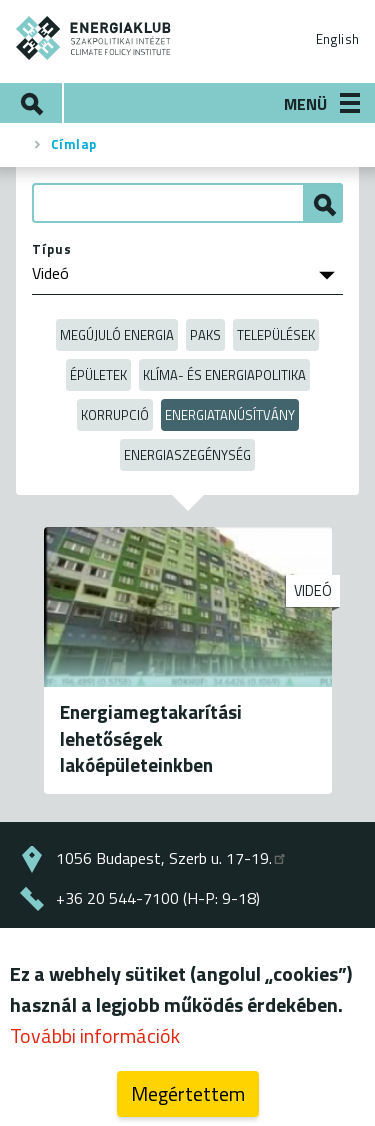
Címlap (74, 144)
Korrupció (115, 415)
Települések (276, 335)
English (337, 39)
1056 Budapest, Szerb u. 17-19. (172, 858)
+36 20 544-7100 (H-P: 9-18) (158, 898)
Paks (205, 335)
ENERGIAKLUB (94, 38)
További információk (95, 1041)
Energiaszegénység (187, 455)
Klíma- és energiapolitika (224, 375)
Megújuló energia (117, 335)
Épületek (98, 375)
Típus (52, 249)
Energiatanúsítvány (230, 415)
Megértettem (188, 1099)
